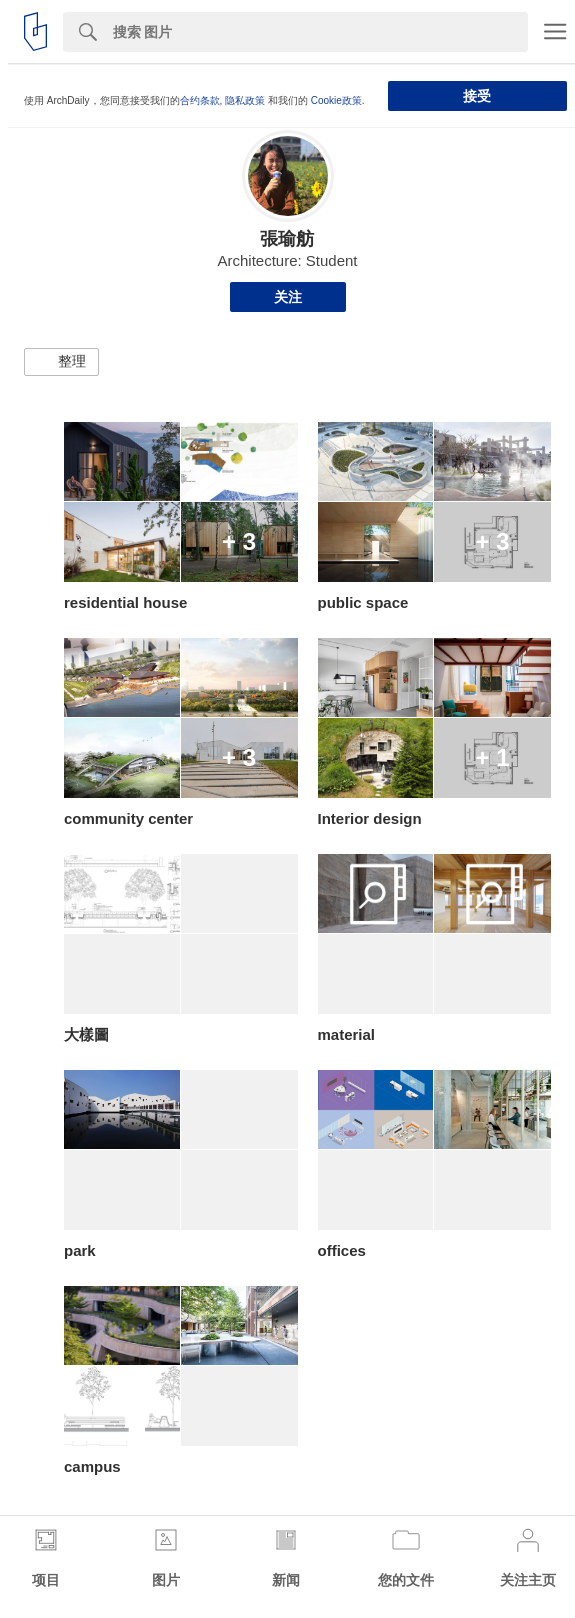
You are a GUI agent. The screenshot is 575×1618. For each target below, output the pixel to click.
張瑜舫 (287, 239)
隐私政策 (245, 100)
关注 (288, 297)
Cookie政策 (336, 100)
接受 (477, 96)
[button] (61, 362)
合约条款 (200, 100)
